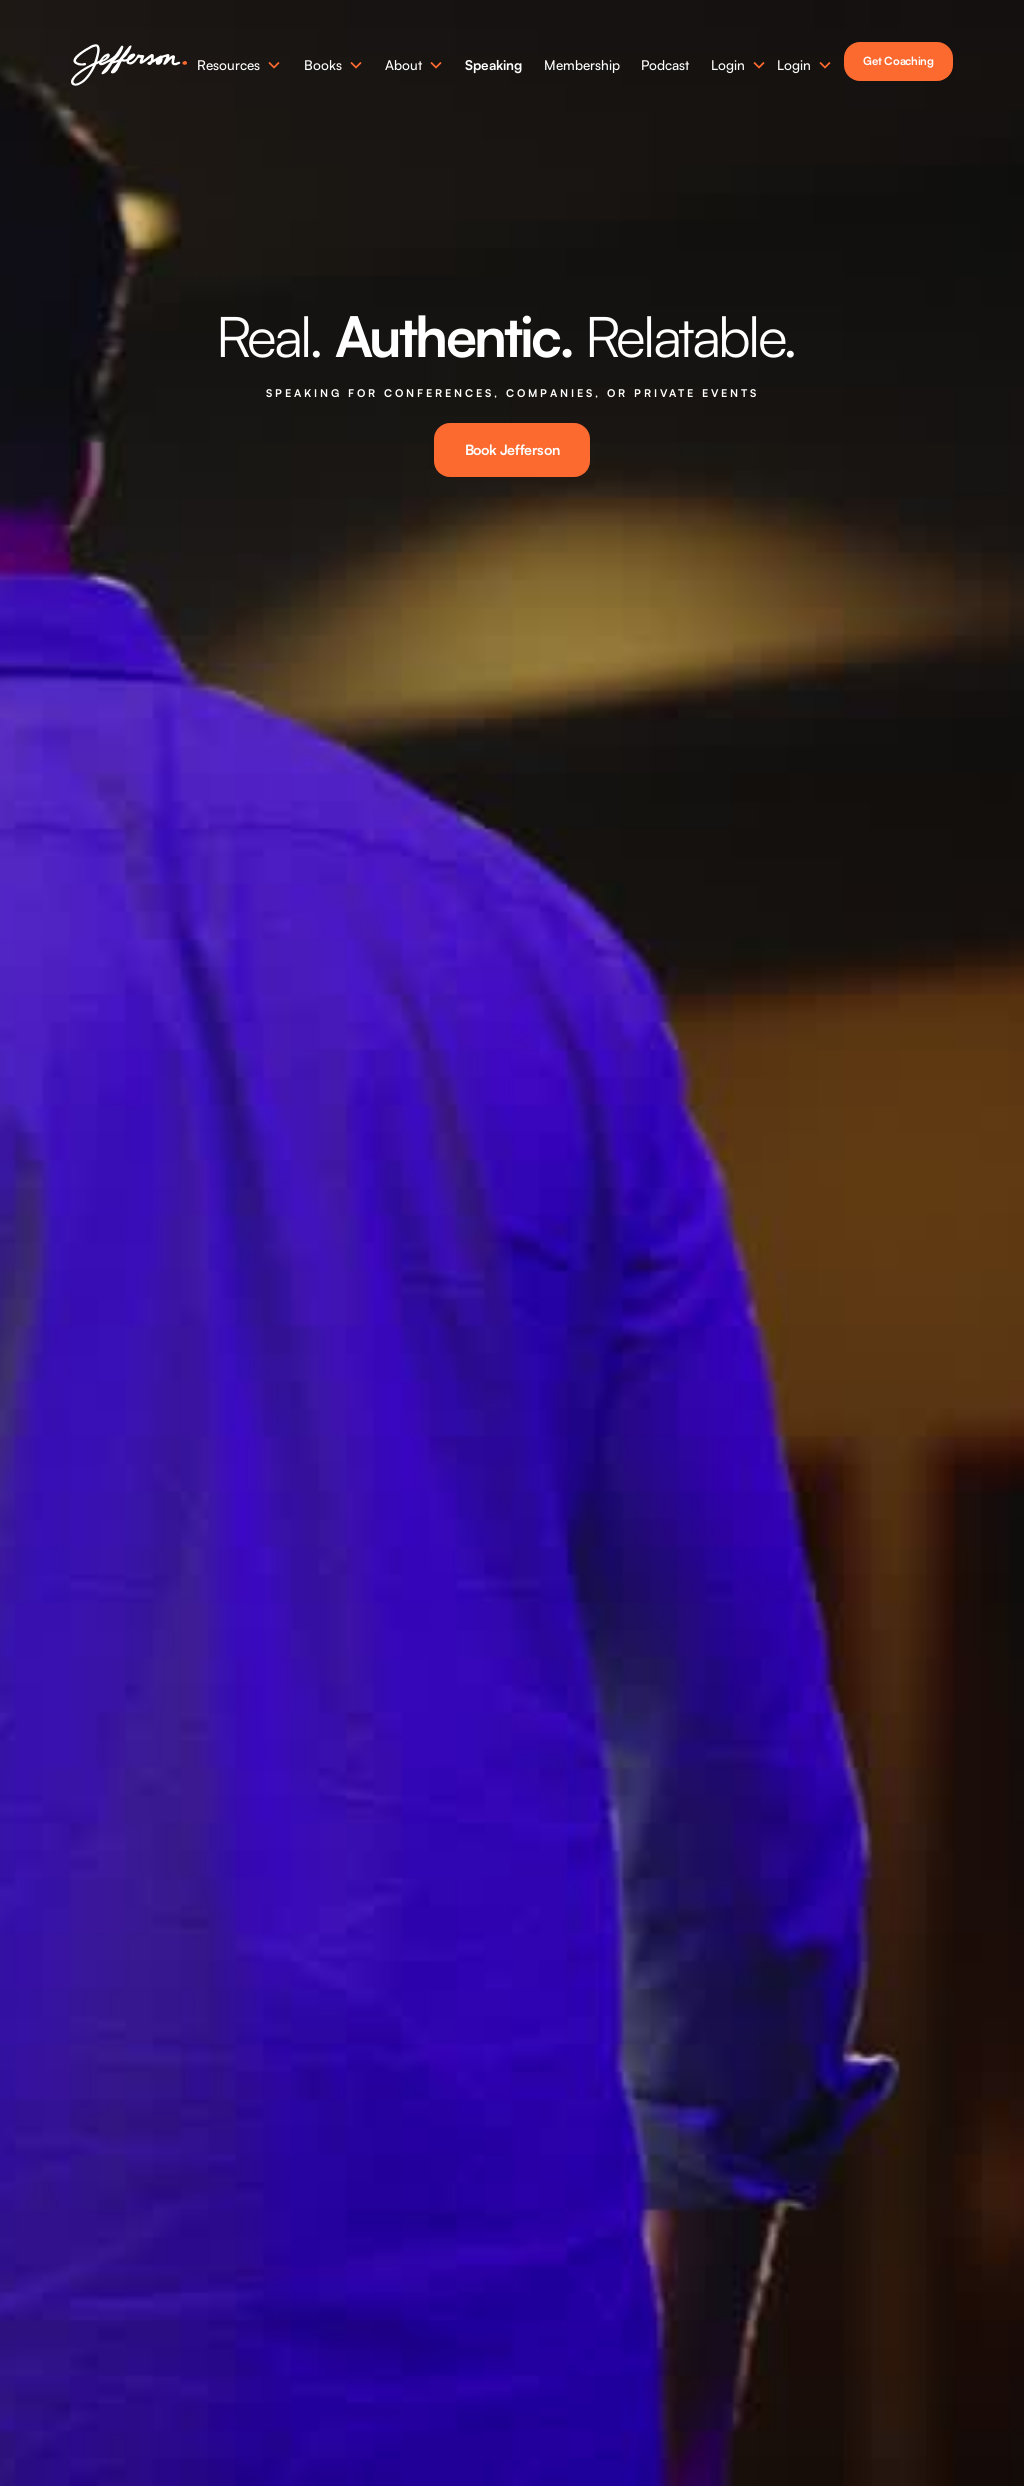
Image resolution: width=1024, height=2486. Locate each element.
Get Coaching (898, 61)
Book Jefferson (512, 449)
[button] (239, 65)
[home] (129, 65)
